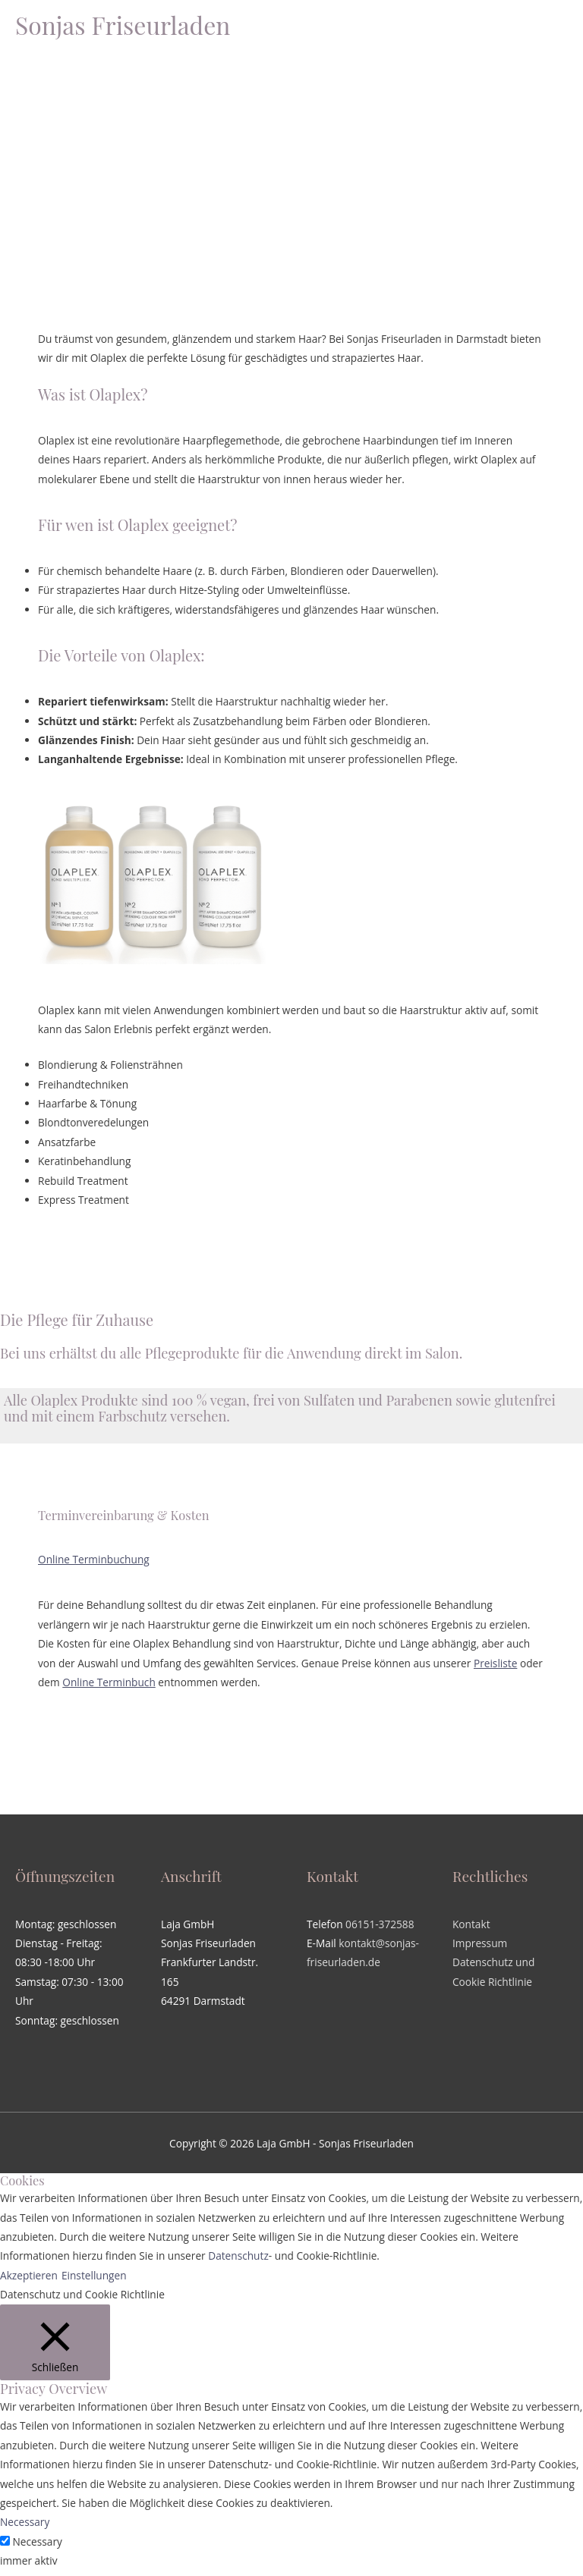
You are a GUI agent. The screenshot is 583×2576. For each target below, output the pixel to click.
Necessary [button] (24, 2522)
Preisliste (495, 1663)
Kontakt (471, 1924)
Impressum (479, 1943)
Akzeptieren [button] (29, 2275)
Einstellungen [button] (94, 2275)
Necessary (37, 2541)
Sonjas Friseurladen (122, 24)
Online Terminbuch (109, 1682)
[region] (291, 145)
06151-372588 (379, 1924)
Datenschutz (238, 2255)
